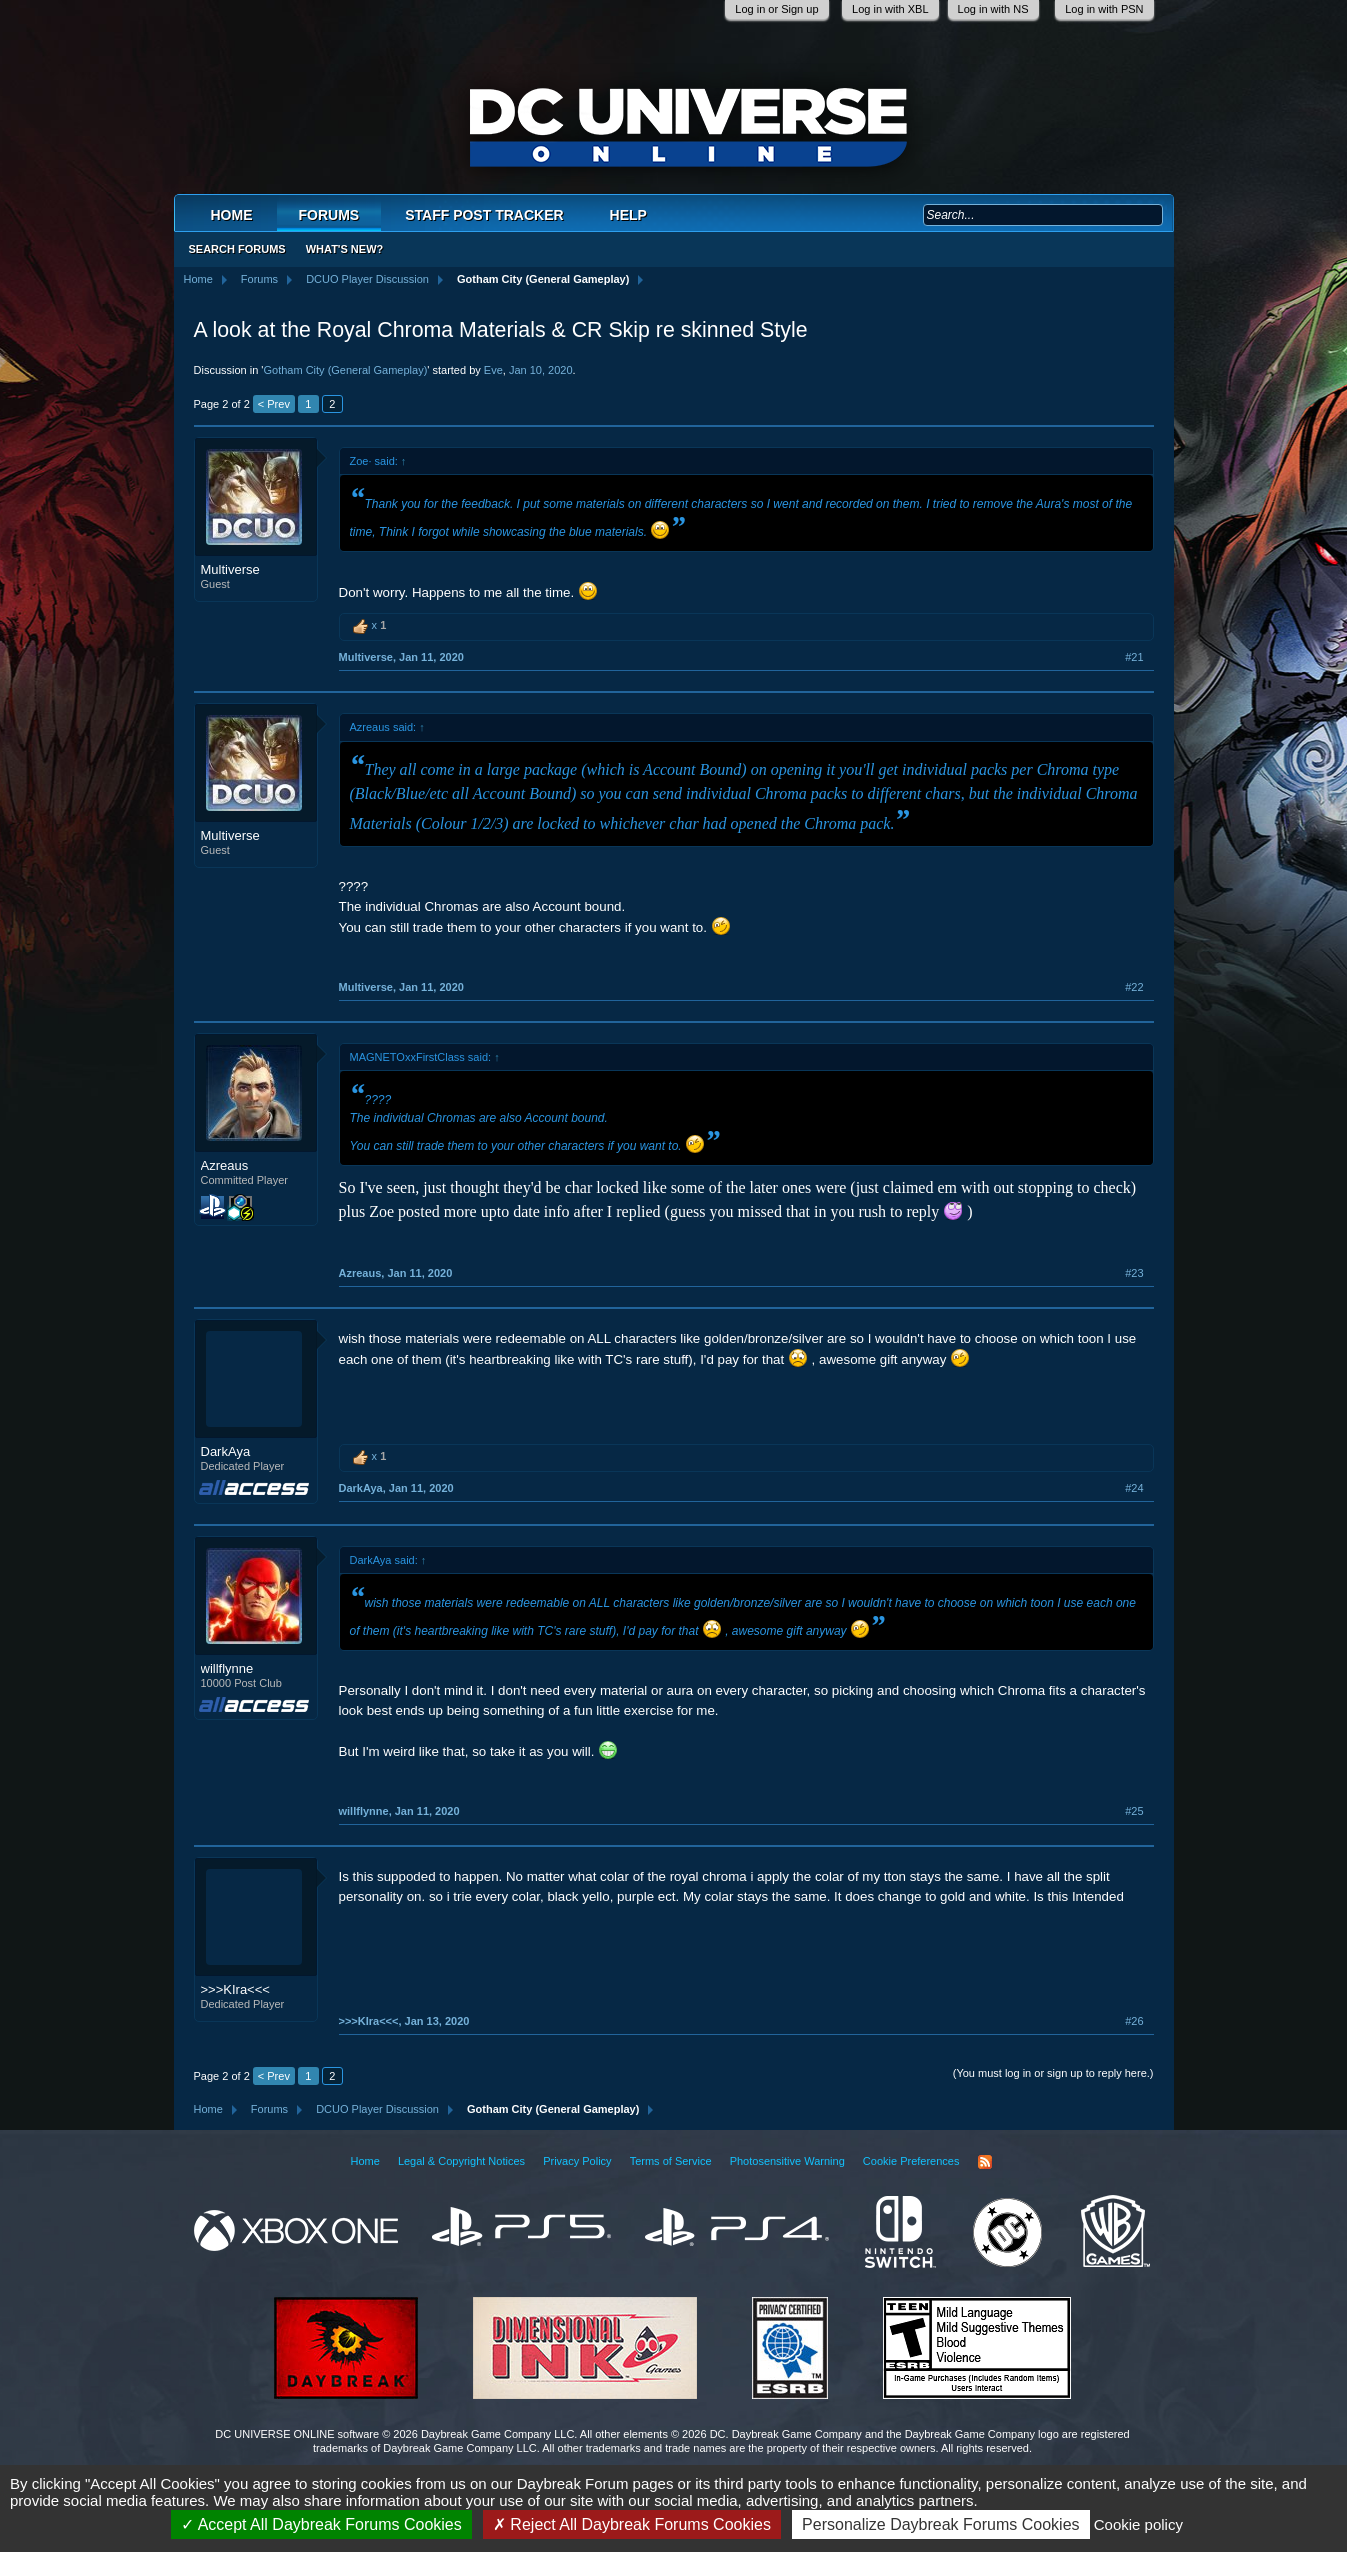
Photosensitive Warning (787, 2161)
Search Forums (237, 249)
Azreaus (225, 1165)
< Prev (274, 404)
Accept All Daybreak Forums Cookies (321, 2524)
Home (232, 215)
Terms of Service (671, 2161)
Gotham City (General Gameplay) (345, 370)
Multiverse (230, 569)
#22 (1134, 987)
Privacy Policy (577, 2161)
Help (628, 215)
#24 (1134, 1488)
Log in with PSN (1104, 9)
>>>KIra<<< (235, 1989)
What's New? (345, 249)
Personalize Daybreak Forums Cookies (940, 2524)
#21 (1134, 657)
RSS (985, 2162)
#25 (1134, 1811)
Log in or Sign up (776, 9)
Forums (329, 215)
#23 (1134, 1273)
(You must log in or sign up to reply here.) (1053, 2073)
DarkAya (226, 1451)
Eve (493, 370)
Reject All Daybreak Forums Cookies (632, 2524)
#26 (1134, 2021)
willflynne (227, 1668)
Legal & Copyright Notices (461, 2161)
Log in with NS (993, 9)
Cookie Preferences (911, 2161)
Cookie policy (1138, 2524)
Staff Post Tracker (484, 215)
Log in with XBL (890, 9)
